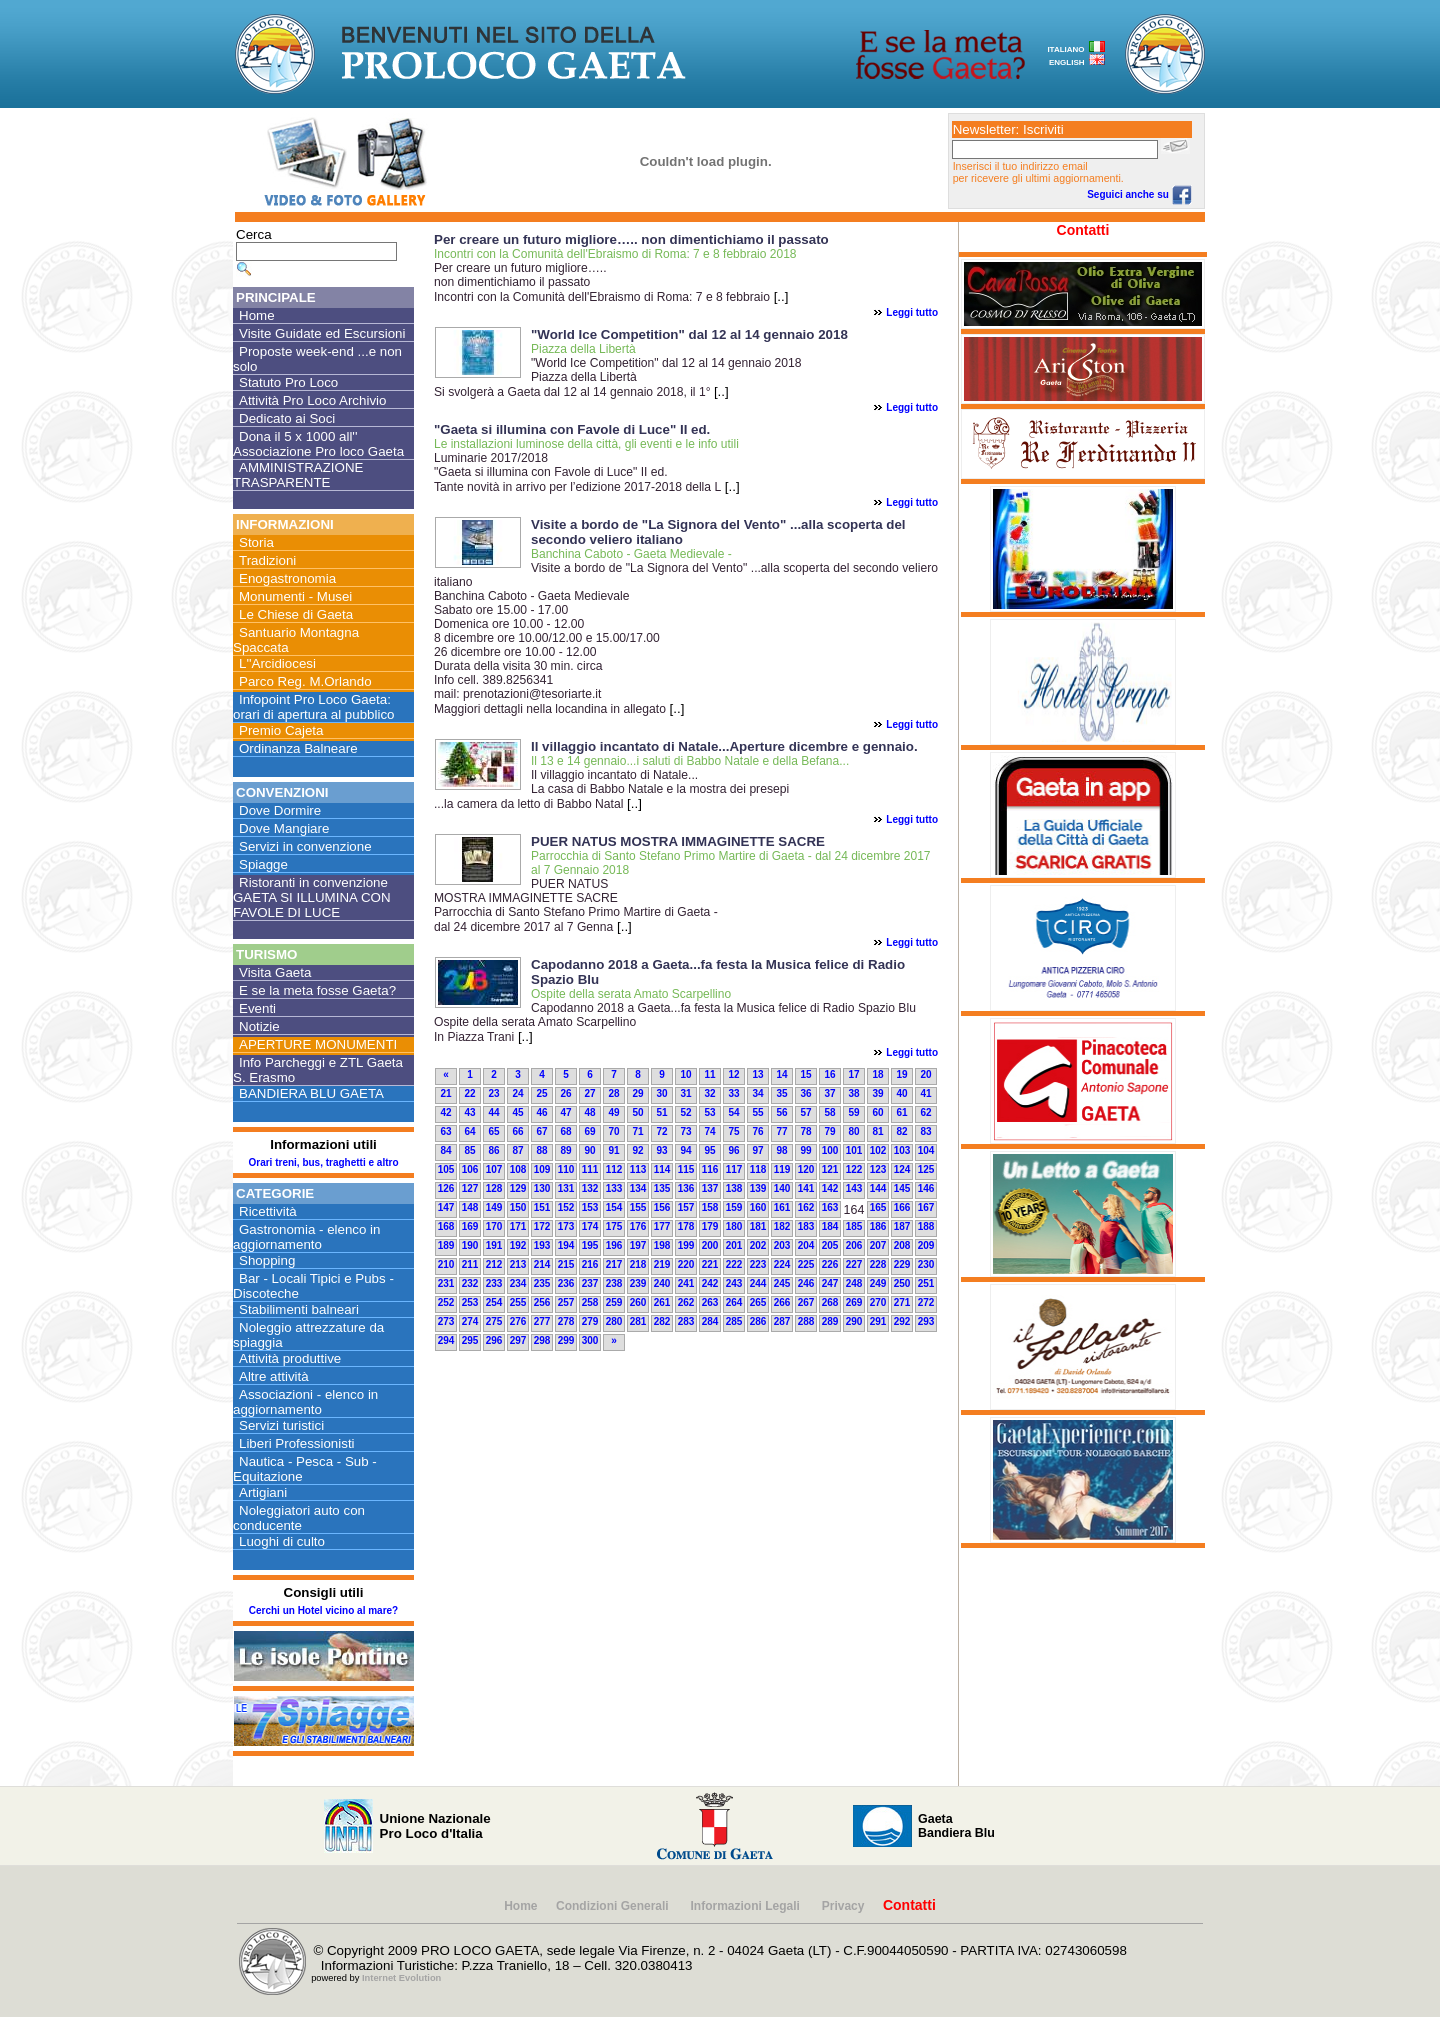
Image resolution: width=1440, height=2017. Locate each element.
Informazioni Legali (747, 1906)
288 (806, 1321)
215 (566, 1264)
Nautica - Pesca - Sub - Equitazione (305, 1469)
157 (686, 1207)
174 (590, 1226)
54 (733, 1112)
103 (902, 1150)
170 (494, 1226)
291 (878, 1321)
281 (638, 1321)
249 (878, 1283)
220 (686, 1264)
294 (446, 1340)
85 (469, 1150)
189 (446, 1245)
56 (781, 1112)
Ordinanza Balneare (298, 748)
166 (902, 1207)
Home (257, 315)
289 (830, 1321)
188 (926, 1226)
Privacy (843, 1906)
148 (470, 1207)
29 (637, 1093)
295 (470, 1340)
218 (638, 1264)
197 (638, 1245)
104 (926, 1150)
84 (445, 1150)
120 (806, 1169)
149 (494, 1207)
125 (926, 1169)
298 (542, 1340)
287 (782, 1321)
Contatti (1083, 230)
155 (638, 1207)
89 (565, 1150)
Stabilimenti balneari (299, 1309)
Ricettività (268, 1211)
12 (733, 1074)
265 (758, 1302)
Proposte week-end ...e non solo (317, 359)
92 (637, 1150)
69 (589, 1131)
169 (470, 1226)
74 (709, 1131)
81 (877, 1131)
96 (733, 1150)
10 (685, 1074)
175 (614, 1226)
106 (470, 1169)
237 (590, 1283)
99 (805, 1150)
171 (518, 1226)
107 (494, 1169)
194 (566, 1245)
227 (854, 1264)
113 (638, 1169)
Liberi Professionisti (297, 1443)
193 (542, 1245)
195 (590, 1245)
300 (590, 1340)
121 (830, 1169)
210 (446, 1264)
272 (926, 1302)
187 (902, 1226)
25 (541, 1093)
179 (710, 1226)
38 (853, 1093)
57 (805, 1112)
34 (757, 1093)
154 (614, 1207)
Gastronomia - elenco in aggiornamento (307, 1237)
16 (829, 1074)
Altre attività (274, 1376)
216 (590, 1264)
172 (542, 1226)
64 (469, 1131)
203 (782, 1245)
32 (709, 1093)
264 (734, 1302)
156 (662, 1207)
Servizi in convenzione (305, 846)
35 (781, 1093)
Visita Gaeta (275, 972)
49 (613, 1112)
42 (445, 1112)
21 (445, 1093)
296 (494, 1340)
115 (686, 1169)
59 (853, 1112)
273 (446, 1321)
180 (734, 1226)
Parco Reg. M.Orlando (305, 681)
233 (494, 1283)
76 (757, 1131)
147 (446, 1207)
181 (758, 1226)
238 (614, 1283)
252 (446, 1302)
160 (758, 1207)
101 (854, 1150)
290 (854, 1321)
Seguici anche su (1139, 194)
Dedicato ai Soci (287, 418)
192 (518, 1245)
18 (877, 1074)
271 (902, 1302)
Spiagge (263, 864)
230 (926, 1264)
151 (542, 1207)
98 (781, 1150)
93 (661, 1150)
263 (710, 1302)
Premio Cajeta (281, 730)
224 (782, 1264)
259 (614, 1302)
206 (854, 1245)
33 (733, 1093)
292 (902, 1321)
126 (446, 1188)
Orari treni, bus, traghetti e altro (323, 1162)
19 (901, 1074)
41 (925, 1093)
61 (901, 1112)
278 (566, 1321)
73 (685, 1131)
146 (926, 1188)
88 (541, 1150)
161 (782, 1207)
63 (445, 1131)
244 (758, 1283)
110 (566, 1169)
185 (854, 1226)
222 (734, 1264)
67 (541, 1131)
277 (542, 1321)
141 (806, 1188)
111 (590, 1169)
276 (518, 1321)
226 (830, 1264)
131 (566, 1188)
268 (830, 1302)
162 (806, 1207)
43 (469, 1112)
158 (710, 1207)
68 (565, 1131)
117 (734, 1169)
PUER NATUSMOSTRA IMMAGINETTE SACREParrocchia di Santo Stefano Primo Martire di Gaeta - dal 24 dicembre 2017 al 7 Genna (576, 905)
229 (902, 1264)
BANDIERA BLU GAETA (311, 1093)
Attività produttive (290, 1358)
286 (758, 1321)
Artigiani (263, 1492)
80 (853, 1131)
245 (782, 1283)
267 (806, 1302)
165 (878, 1207)
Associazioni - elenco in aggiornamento (305, 1402)
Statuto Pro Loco (288, 382)
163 (830, 1207)
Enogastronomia (287, 578)
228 (878, 1264)
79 (829, 1131)
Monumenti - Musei (295, 596)
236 (566, 1283)
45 (517, 1112)
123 (878, 1169)
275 (494, 1321)
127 (470, 1188)
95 (709, 1150)
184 (830, 1226)
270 (878, 1302)
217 (614, 1264)
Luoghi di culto (282, 1541)
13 (757, 1074)
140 (782, 1188)
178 (686, 1226)
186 (878, 1226)
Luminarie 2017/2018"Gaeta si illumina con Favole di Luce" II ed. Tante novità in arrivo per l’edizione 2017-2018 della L (577, 472)
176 (638, 1226)
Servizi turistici (281, 1425)
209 (926, 1245)
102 (878, 1150)
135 (662, 1188)
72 (661, 1131)
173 (566, 1226)
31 (685, 1093)
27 (589, 1093)
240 (662, 1283)
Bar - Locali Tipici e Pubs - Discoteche (313, 1286)
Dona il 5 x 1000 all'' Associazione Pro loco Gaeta (318, 444)
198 (662, 1245)
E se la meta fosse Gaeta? (317, 990)
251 (926, 1283)
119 (782, 1169)
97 (757, 1150)
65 (493, 1131)
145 (902, 1188)
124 (902, 1169)
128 (494, 1188)
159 (734, 1207)
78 (805, 1131)
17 (853, 1074)
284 (710, 1321)
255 (518, 1302)
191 (494, 1245)
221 (710, 1264)
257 (566, 1302)
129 (518, 1188)
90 (589, 1150)
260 (638, 1302)
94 (685, 1150)
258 (590, 1302)
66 (517, 1131)
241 (686, 1283)
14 (781, 1074)
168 (446, 1226)
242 (710, 1283)
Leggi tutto (912, 312)
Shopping (267, 1260)
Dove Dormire (280, 810)
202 (758, 1245)
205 (830, 1245)
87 (517, 1150)
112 (614, 1169)
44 (493, 1112)
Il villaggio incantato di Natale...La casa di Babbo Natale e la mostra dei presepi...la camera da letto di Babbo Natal (611, 789)
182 (782, 1226)
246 (806, 1283)
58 (829, 1112)
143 (854, 1188)
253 (470, 1302)
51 (661, 1112)
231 (446, 1283)
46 (541, 1112)
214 (542, 1264)
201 (734, 1245)
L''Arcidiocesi (277, 663)
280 (614, 1321)
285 (734, 1321)
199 (686, 1245)
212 (494, 1264)
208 (902, 1245)
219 (662, 1264)
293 (926, 1321)
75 (733, 1131)
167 (926, 1207)
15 (805, 1074)
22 (469, 1093)
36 (805, 1093)
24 (517, 1093)
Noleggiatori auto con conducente (299, 1518)
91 (613, 1150)
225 (806, 1264)
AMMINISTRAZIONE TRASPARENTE (298, 475)
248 (854, 1283)
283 (686, 1321)
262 (686, 1302)
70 (613, 1131)
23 (493, 1093)
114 (662, 1169)
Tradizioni (267, 560)
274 (470, 1321)
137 (710, 1188)
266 (782, 1302)
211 (470, 1264)
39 (877, 1093)
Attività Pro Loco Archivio (312, 400)
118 (758, 1169)
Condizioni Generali (614, 1906)
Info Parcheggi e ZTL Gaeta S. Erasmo (318, 1070)
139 (758, 1188)
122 (854, 1169)
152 (566, 1207)
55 (757, 1112)
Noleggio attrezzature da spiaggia (308, 1335)
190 (470, 1245)
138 (734, 1188)
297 (518, 1340)
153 (590, 1207)
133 (614, 1188)
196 (614, 1245)
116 (710, 1169)
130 (542, 1188)
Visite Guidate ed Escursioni (322, 333)
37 (829, 1093)
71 (637, 1131)
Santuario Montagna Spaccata (296, 640)
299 (566, 1340)
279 (590, 1321)
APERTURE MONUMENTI (318, 1044)
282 (662, 1321)
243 (734, 1283)
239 (638, 1283)
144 (878, 1188)
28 (613, 1093)
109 (542, 1169)
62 (925, 1112)
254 (494, 1302)
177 (662, 1226)
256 (542, 1302)
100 (830, 1150)
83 (925, 1131)
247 (830, 1283)
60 (877, 1112)
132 (590, 1188)
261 (662, 1302)
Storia (256, 542)
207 (878, 1245)
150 (518, 1207)
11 (709, 1074)
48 (589, 1112)
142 (830, 1188)
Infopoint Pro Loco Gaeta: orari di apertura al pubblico (314, 707)
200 (710, 1245)
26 (565, 1093)
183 (806, 1226)
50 (637, 1112)
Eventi (257, 1008)
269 (854, 1302)
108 (518, 1169)
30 (661, 1093)
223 (758, 1264)
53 (709, 1112)
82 (901, 1131)
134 (638, 1188)
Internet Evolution (401, 1978)
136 (686, 1188)
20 (925, 1074)
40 (901, 1093)
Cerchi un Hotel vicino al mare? (323, 1610)
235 (542, 1283)
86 (493, 1150)
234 (518, 1283)
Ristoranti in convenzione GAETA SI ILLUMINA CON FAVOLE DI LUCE (312, 897)
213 (518, 1264)
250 (902, 1283)
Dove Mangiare (284, 828)
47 (565, 1112)
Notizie (259, 1026)
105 (446, 1169)
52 (685, 1112)
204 (806, 1245)
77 (781, 1131)
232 (470, 1283)
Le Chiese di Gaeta (296, 614)
